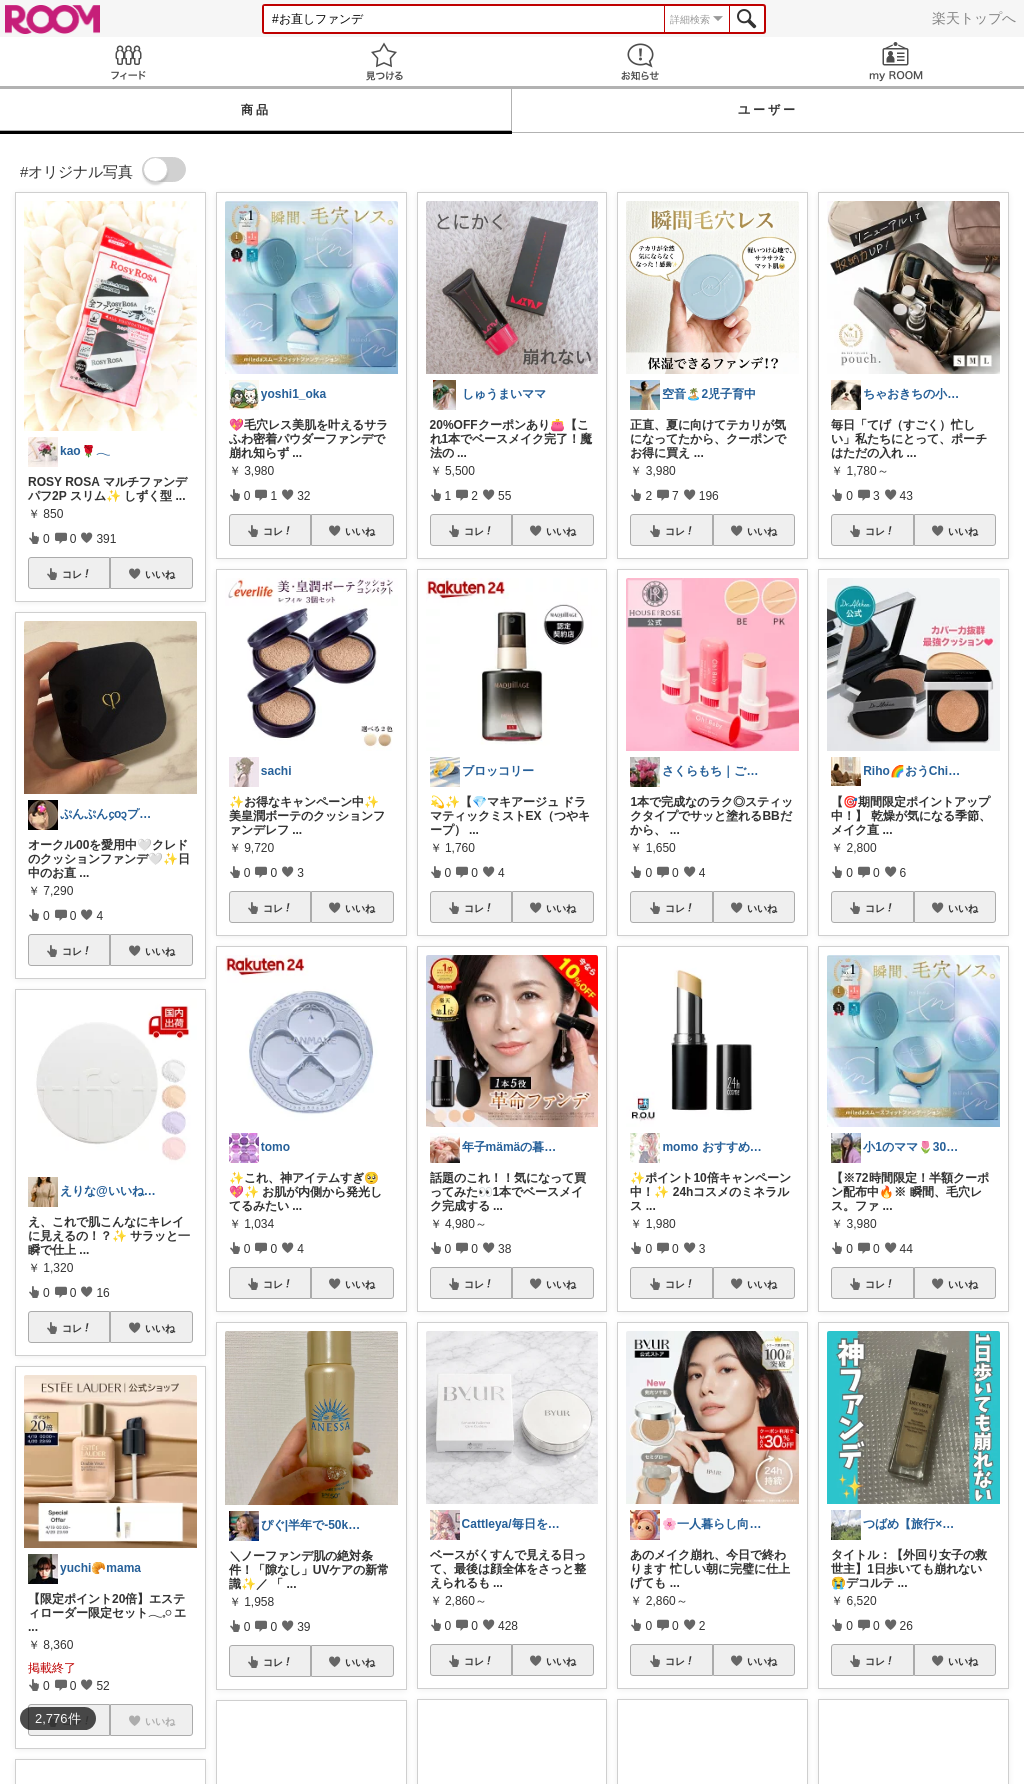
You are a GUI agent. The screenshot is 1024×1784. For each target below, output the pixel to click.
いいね (160, 574)
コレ (77, 574)
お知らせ (640, 61)
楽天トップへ (974, 18)
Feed (128, 61)
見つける (384, 61)
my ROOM (896, 61)
